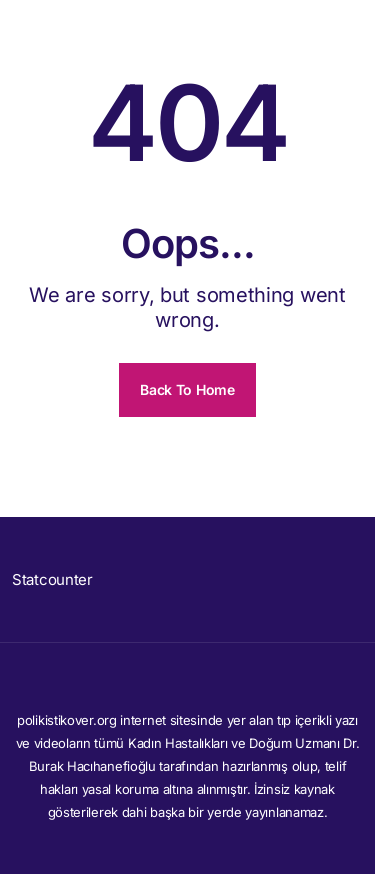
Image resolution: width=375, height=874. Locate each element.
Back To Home (187, 389)
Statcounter (52, 579)
